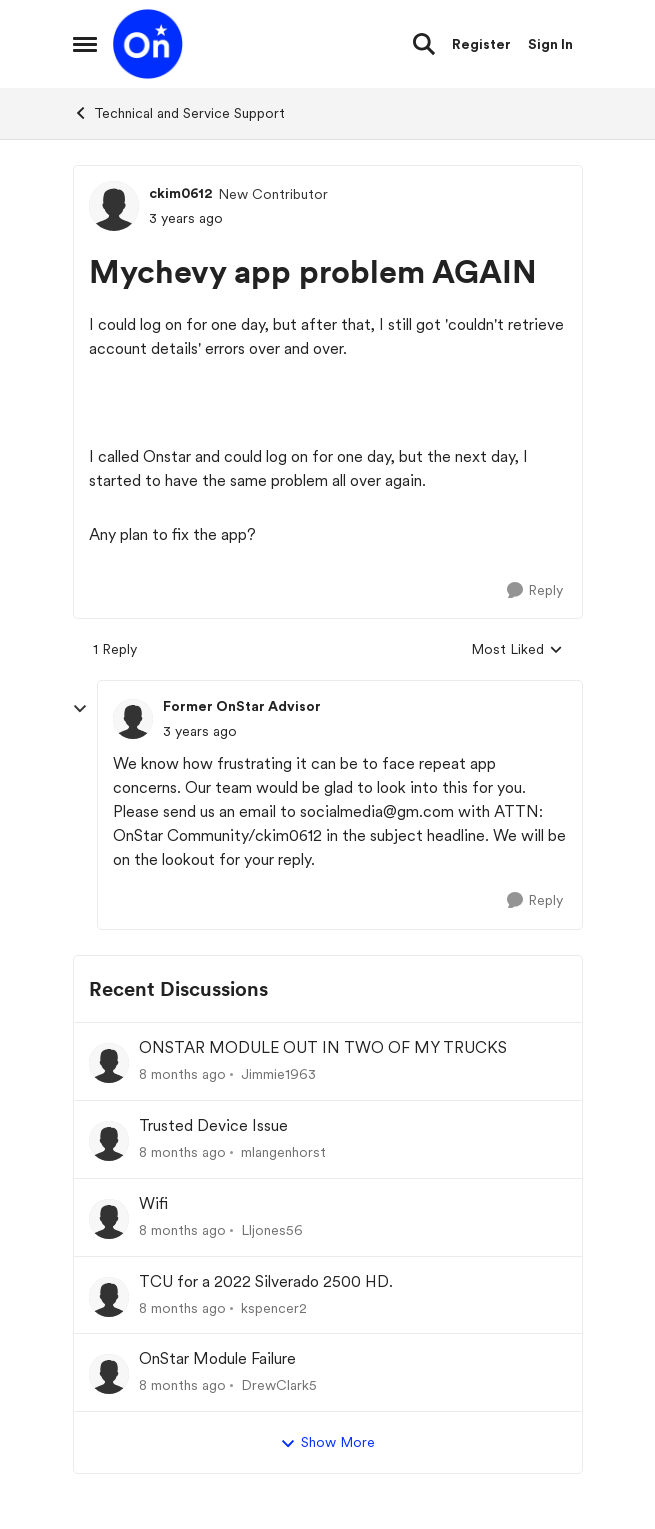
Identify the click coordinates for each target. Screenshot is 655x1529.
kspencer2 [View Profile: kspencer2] (274, 1307)
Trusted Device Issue (213, 1125)
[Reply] (535, 590)
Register (481, 44)
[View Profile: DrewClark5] (109, 1374)
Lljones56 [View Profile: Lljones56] (272, 1230)
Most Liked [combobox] (517, 650)
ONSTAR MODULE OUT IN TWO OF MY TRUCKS (323, 1047)
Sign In (550, 44)
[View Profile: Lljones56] (109, 1219)
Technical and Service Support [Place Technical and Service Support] (179, 113)
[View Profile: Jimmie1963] (109, 1063)
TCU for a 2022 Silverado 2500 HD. (266, 1281)
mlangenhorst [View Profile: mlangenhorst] (283, 1152)
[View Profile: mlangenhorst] (109, 1141)
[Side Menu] (85, 44)
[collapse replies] (80, 709)
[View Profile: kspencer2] (109, 1297)
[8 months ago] (182, 1074)
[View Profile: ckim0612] (114, 206)
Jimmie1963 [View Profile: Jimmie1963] (278, 1074)
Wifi (153, 1203)
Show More (327, 1443)
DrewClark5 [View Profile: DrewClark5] (279, 1385)
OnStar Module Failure (217, 1358)
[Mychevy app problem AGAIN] (200, 731)
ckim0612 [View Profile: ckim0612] (181, 193)
